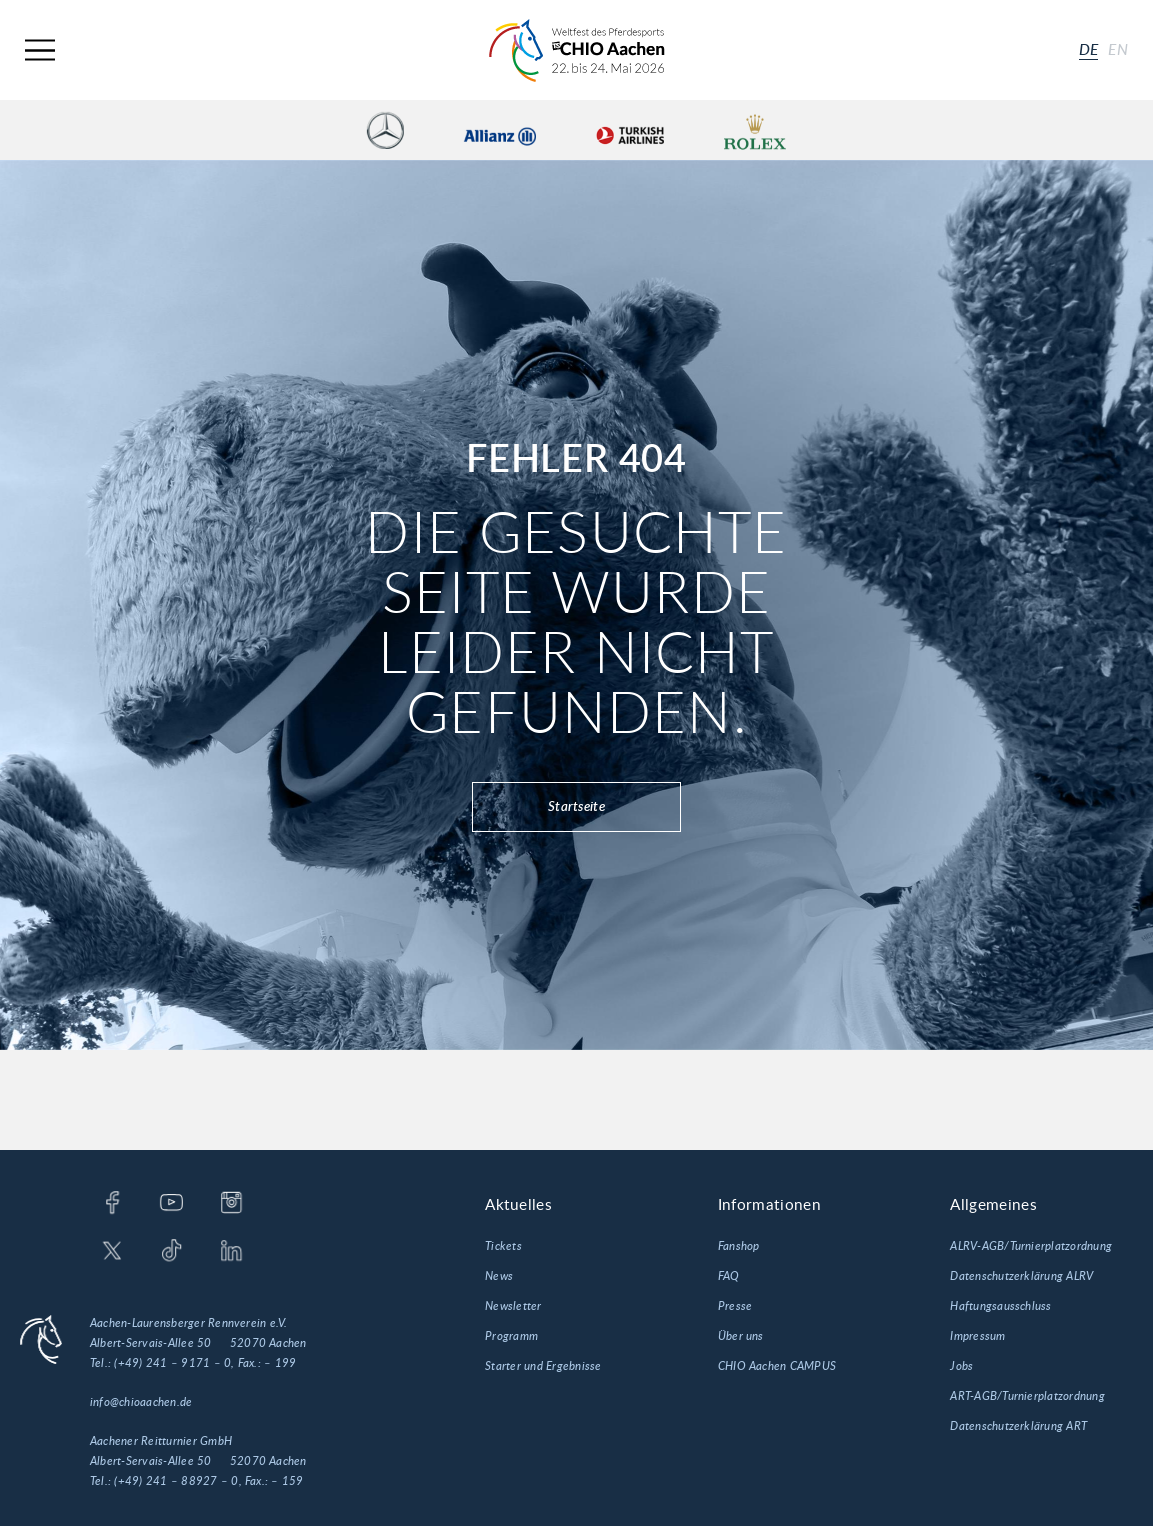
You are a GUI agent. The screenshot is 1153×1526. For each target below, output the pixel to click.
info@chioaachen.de (141, 1402)
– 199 (280, 1363)
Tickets (503, 1246)
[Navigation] (40, 50)
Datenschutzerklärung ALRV (1021, 1276)
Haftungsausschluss (1000, 1306)
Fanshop (739, 1246)
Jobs (961, 1366)
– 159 (287, 1481)
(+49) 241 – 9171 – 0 (172, 1363)
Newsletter (513, 1306)
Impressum (977, 1336)
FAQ (729, 1276)
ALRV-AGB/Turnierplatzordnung (1031, 1246)
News (499, 1276)
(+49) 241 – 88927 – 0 (176, 1481)
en (1118, 50)
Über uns (741, 1336)
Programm (511, 1336)
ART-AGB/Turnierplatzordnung (1027, 1396)
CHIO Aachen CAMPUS (777, 1366)
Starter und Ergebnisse (543, 1366)
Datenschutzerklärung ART (1018, 1426)
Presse (735, 1306)
